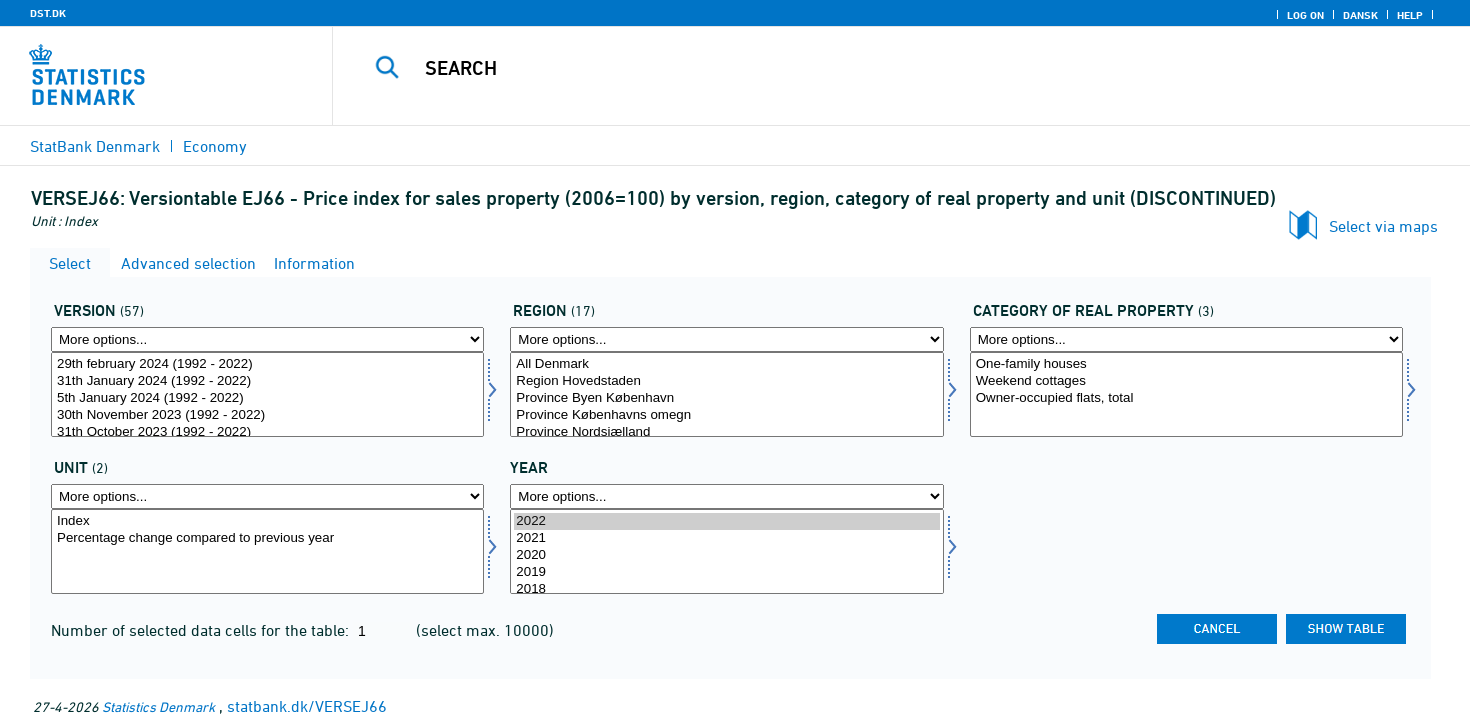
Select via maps (1383, 226)
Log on (1305, 15)
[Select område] (726, 394)
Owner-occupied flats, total (1186, 398)
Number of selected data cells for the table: (202, 630)
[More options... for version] (267, 339)
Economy (215, 146)
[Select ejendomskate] (1186, 394)
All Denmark (726, 364)
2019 (726, 572)
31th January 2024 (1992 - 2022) (267, 381)
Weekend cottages (1186, 381)
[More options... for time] (726, 496)
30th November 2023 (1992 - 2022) (267, 415)
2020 (726, 555)
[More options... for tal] (267, 496)
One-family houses (1186, 364)
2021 (726, 538)
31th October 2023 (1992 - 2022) (267, 432)
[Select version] (267, 394)
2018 (726, 589)
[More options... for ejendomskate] (1186, 339)
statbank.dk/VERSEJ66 (307, 706)
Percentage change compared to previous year (267, 538)
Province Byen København (726, 398)
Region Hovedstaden (726, 381)
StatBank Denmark (95, 146)
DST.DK (48, 13)
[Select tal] (267, 551)
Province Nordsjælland (726, 432)
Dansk (1360, 15)
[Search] (866, 68)
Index (267, 521)
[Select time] (726, 551)
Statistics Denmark (158, 706)
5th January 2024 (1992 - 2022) (267, 398)
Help (1410, 15)
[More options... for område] (726, 339)
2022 (726, 521)
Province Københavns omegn (726, 415)
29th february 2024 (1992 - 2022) (267, 364)
